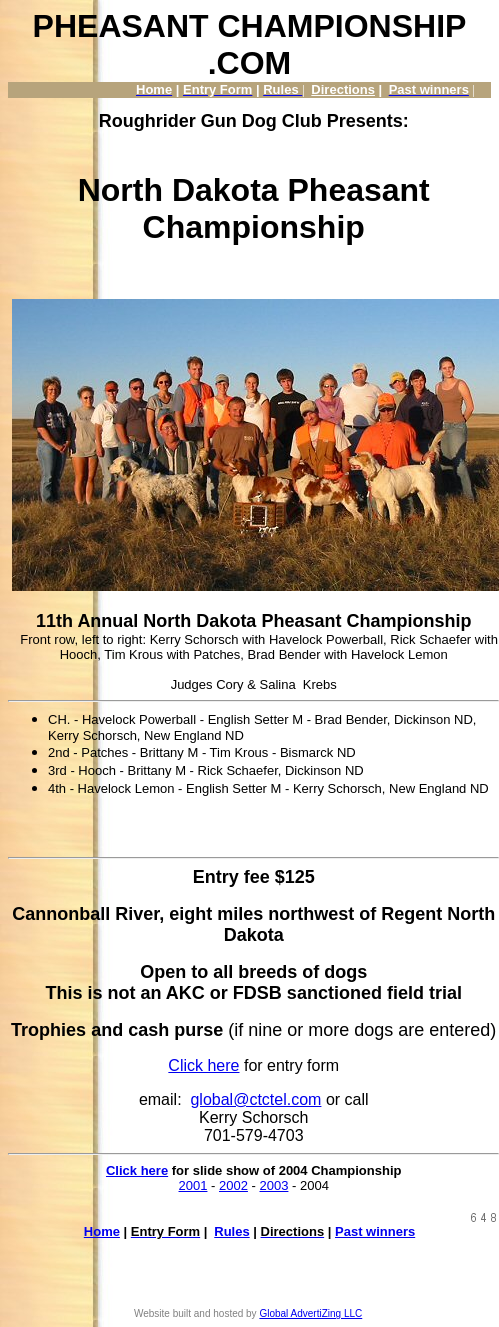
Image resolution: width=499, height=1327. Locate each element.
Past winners (375, 1231)
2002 (233, 1185)
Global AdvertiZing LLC (310, 1313)
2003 (274, 1185)
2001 (193, 1185)
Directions (343, 89)
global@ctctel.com (255, 1099)
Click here (203, 1065)
